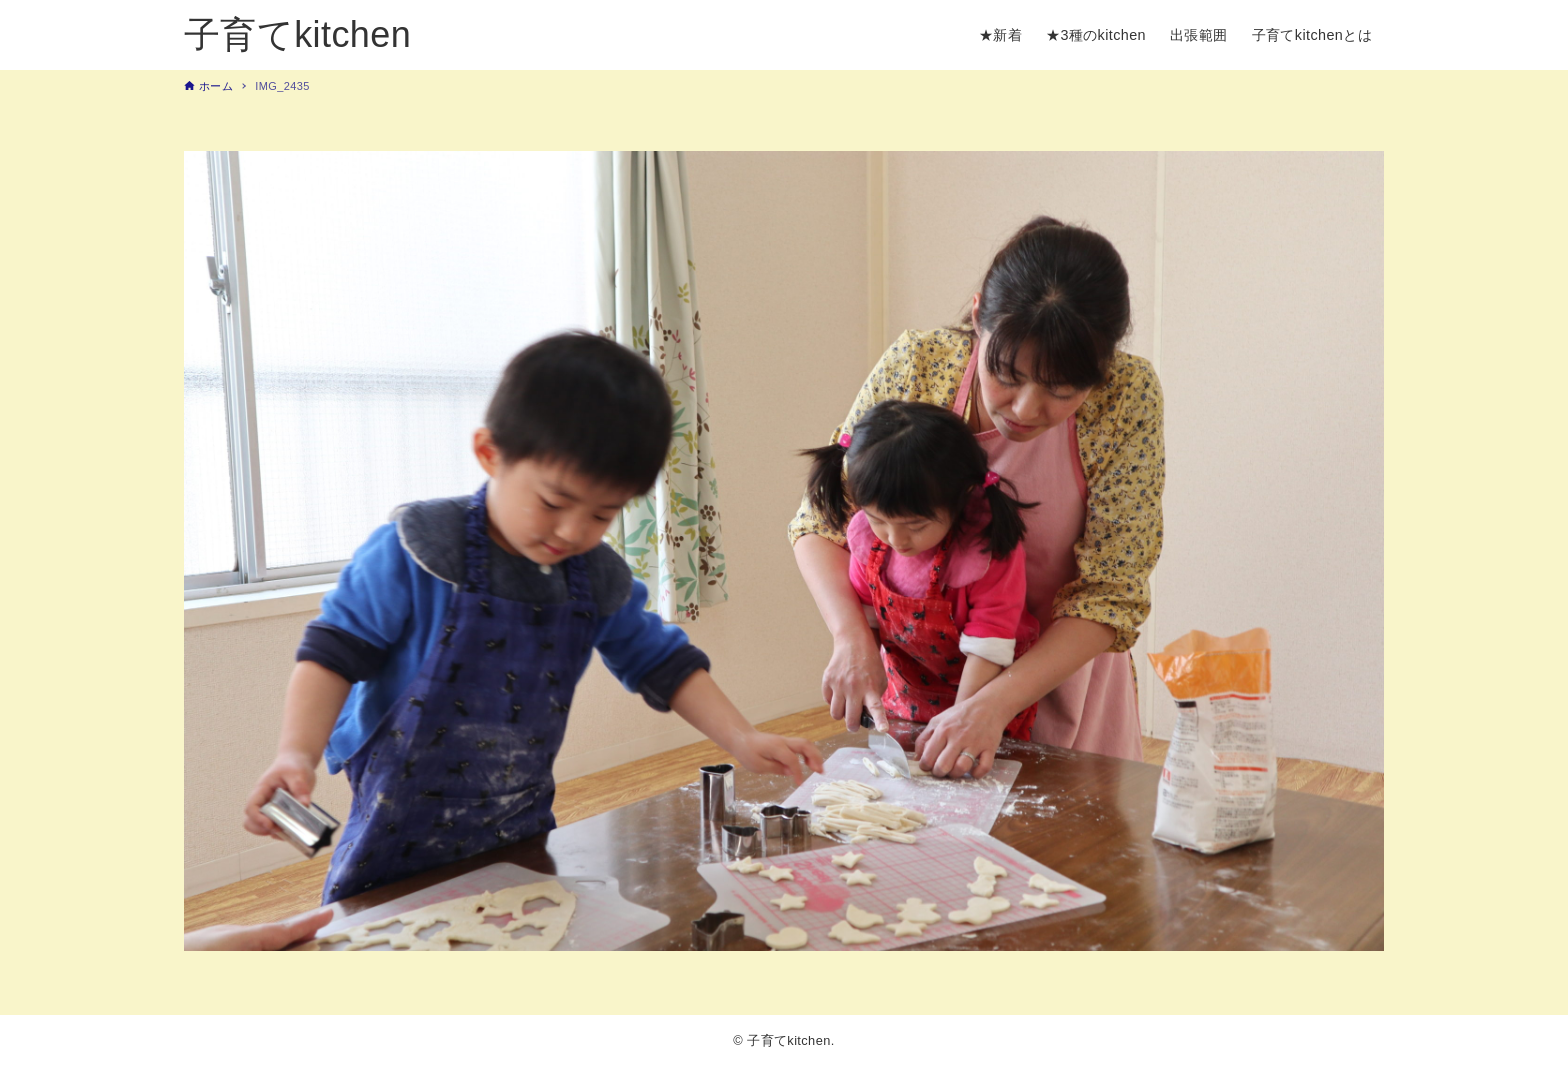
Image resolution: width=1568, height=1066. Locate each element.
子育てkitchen (297, 34)
